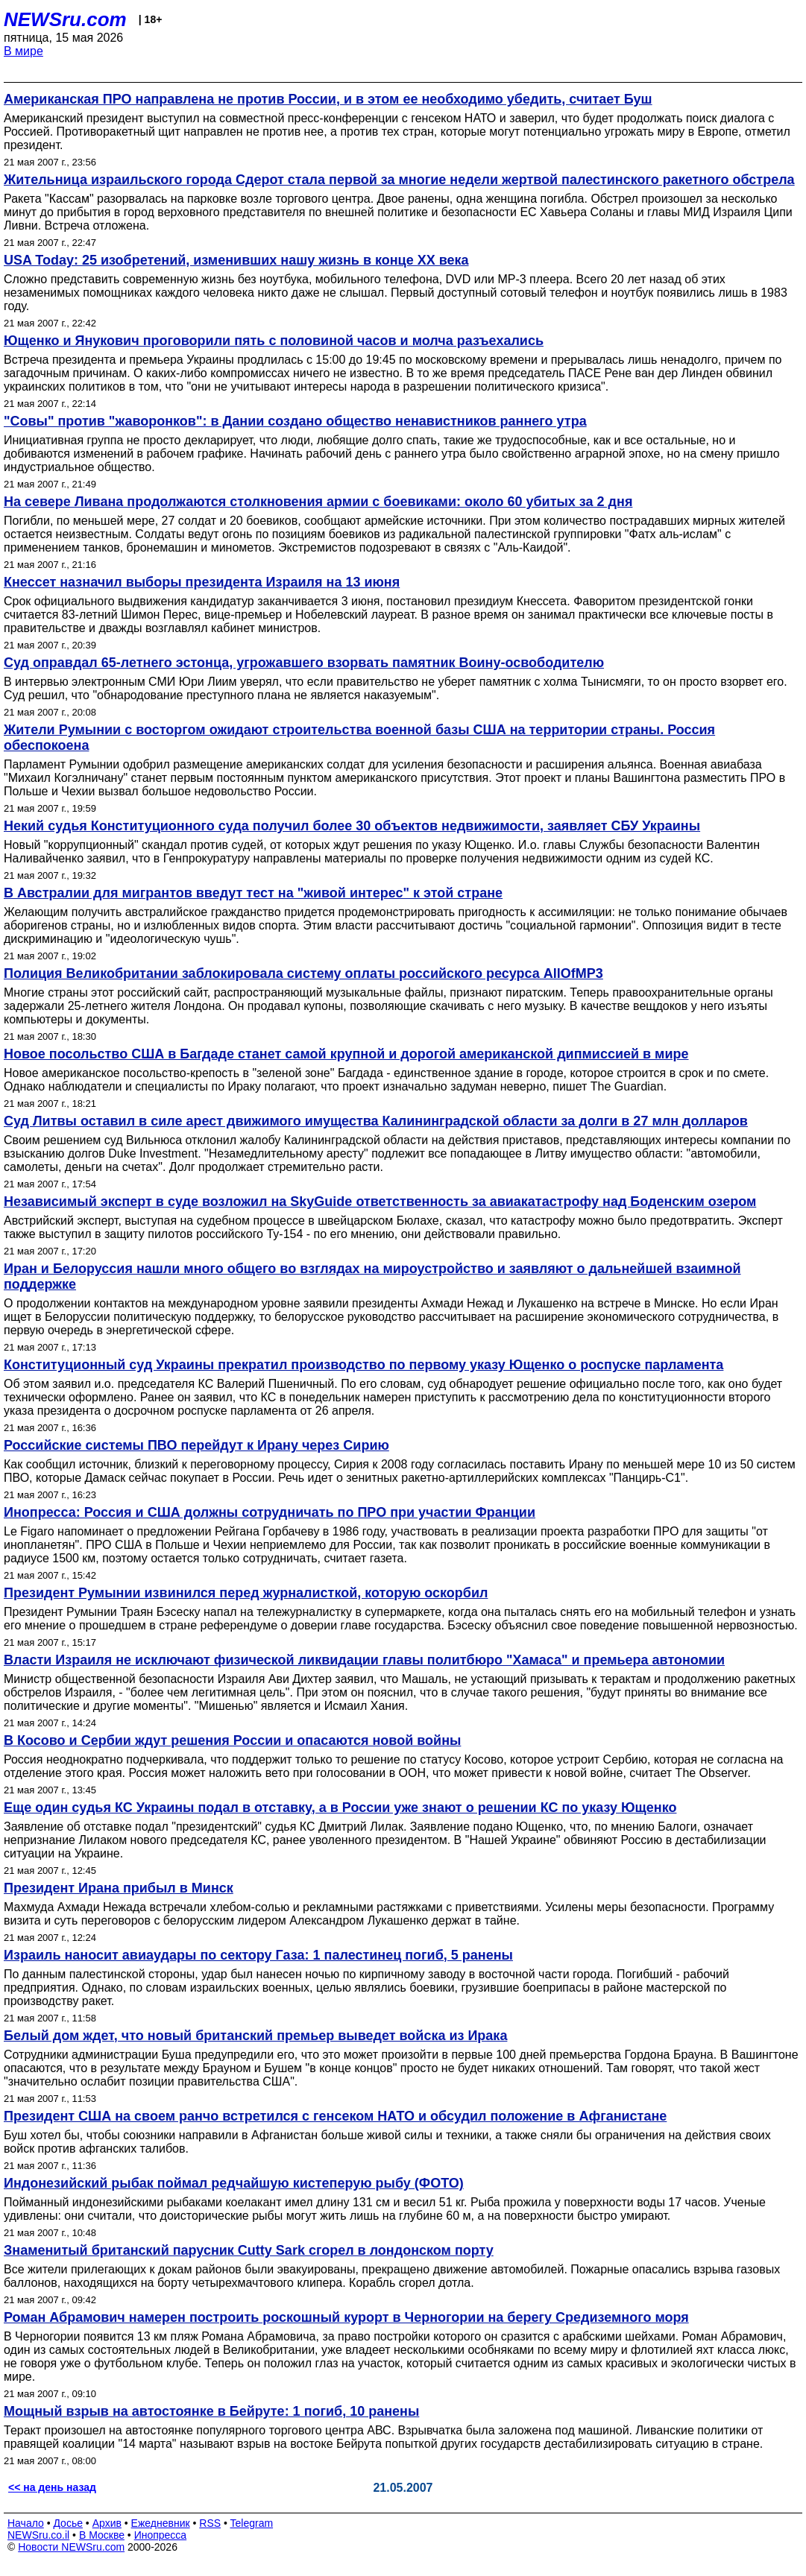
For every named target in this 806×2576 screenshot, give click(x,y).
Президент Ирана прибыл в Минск (118, 1888)
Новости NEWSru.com (71, 2547)
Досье (68, 2523)
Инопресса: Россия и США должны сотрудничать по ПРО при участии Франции (269, 1512)
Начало (25, 2523)
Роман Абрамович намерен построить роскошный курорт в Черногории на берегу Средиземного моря (346, 2317)
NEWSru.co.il (38, 2535)
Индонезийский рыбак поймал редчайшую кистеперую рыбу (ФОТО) (234, 2183)
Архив (107, 2523)
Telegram (252, 2523)
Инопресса (160, 2535)
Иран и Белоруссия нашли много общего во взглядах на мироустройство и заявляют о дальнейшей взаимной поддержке (372, 1276)
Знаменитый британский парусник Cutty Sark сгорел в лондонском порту (249, 2250)
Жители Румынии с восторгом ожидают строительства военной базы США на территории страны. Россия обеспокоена (359, 737)
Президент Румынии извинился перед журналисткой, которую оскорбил (246, 1592)
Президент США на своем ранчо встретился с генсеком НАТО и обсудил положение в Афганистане (335, 2116)
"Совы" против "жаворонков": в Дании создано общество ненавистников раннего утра (295, 421)
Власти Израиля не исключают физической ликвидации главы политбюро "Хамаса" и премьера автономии (364, 1659)
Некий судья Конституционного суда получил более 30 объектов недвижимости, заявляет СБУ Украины (352, 825)
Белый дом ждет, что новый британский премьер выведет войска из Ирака (255, 2035)
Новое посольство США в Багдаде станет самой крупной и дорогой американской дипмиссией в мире (346, 1053)
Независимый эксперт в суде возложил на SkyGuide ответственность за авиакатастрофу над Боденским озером (380, 1201)
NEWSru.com (65, 19)
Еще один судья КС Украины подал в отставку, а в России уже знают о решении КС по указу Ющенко (340, 1807)
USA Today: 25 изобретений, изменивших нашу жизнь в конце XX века (236, 260)
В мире (23, 51)
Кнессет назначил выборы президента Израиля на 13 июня (202, 582)
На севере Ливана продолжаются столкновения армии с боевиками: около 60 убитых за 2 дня (318, 501)
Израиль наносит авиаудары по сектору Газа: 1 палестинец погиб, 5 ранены (258, 1955)
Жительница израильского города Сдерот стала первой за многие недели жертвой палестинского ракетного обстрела (399, 179)
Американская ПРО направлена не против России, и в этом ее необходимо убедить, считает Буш (328, 99)
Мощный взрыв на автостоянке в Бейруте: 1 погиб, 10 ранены (211, 2411)
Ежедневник (160, 2523)
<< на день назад (52, 2487)
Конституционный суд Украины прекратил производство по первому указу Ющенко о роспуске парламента (363, 1364)
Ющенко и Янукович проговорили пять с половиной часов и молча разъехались (274, 340)
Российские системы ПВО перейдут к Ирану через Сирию (196, 1445)
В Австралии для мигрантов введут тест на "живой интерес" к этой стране (253, 893)
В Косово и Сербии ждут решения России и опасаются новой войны (232, 1740)
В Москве (102, 2535)
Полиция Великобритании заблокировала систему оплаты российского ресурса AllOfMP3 (303, 973)
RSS (210, 2523)
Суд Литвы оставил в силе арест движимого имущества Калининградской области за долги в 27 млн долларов (376, 1121)
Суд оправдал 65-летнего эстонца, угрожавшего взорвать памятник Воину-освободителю (304, 662)
